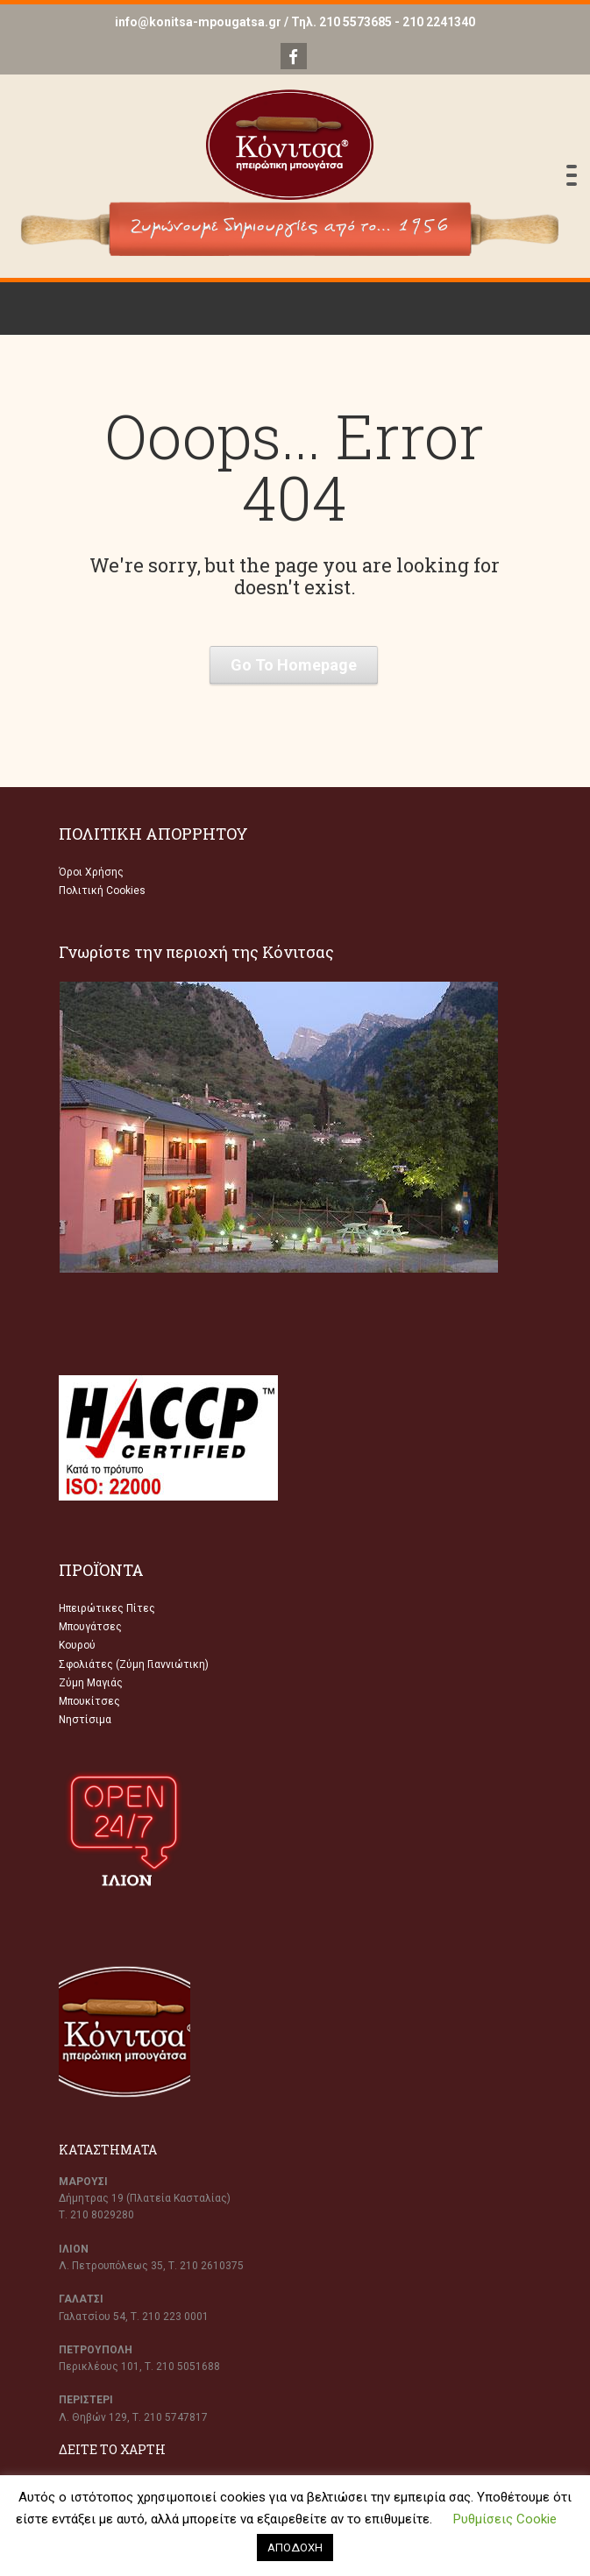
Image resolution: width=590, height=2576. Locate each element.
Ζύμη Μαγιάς (91, 1683)
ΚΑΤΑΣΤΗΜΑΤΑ (108, 2149)
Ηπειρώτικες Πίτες (107, 1608)
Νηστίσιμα (85, 1720)
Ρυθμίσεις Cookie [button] (505, 2519)
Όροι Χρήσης (91, 872)
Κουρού (77, 1645)
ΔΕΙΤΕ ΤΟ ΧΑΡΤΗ (112, 2449)
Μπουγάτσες (90, 1627)
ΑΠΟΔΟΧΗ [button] (295, 2547)
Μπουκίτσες (89, 1701)
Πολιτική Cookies (102, 890)
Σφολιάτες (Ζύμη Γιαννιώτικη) (134, 1664)
